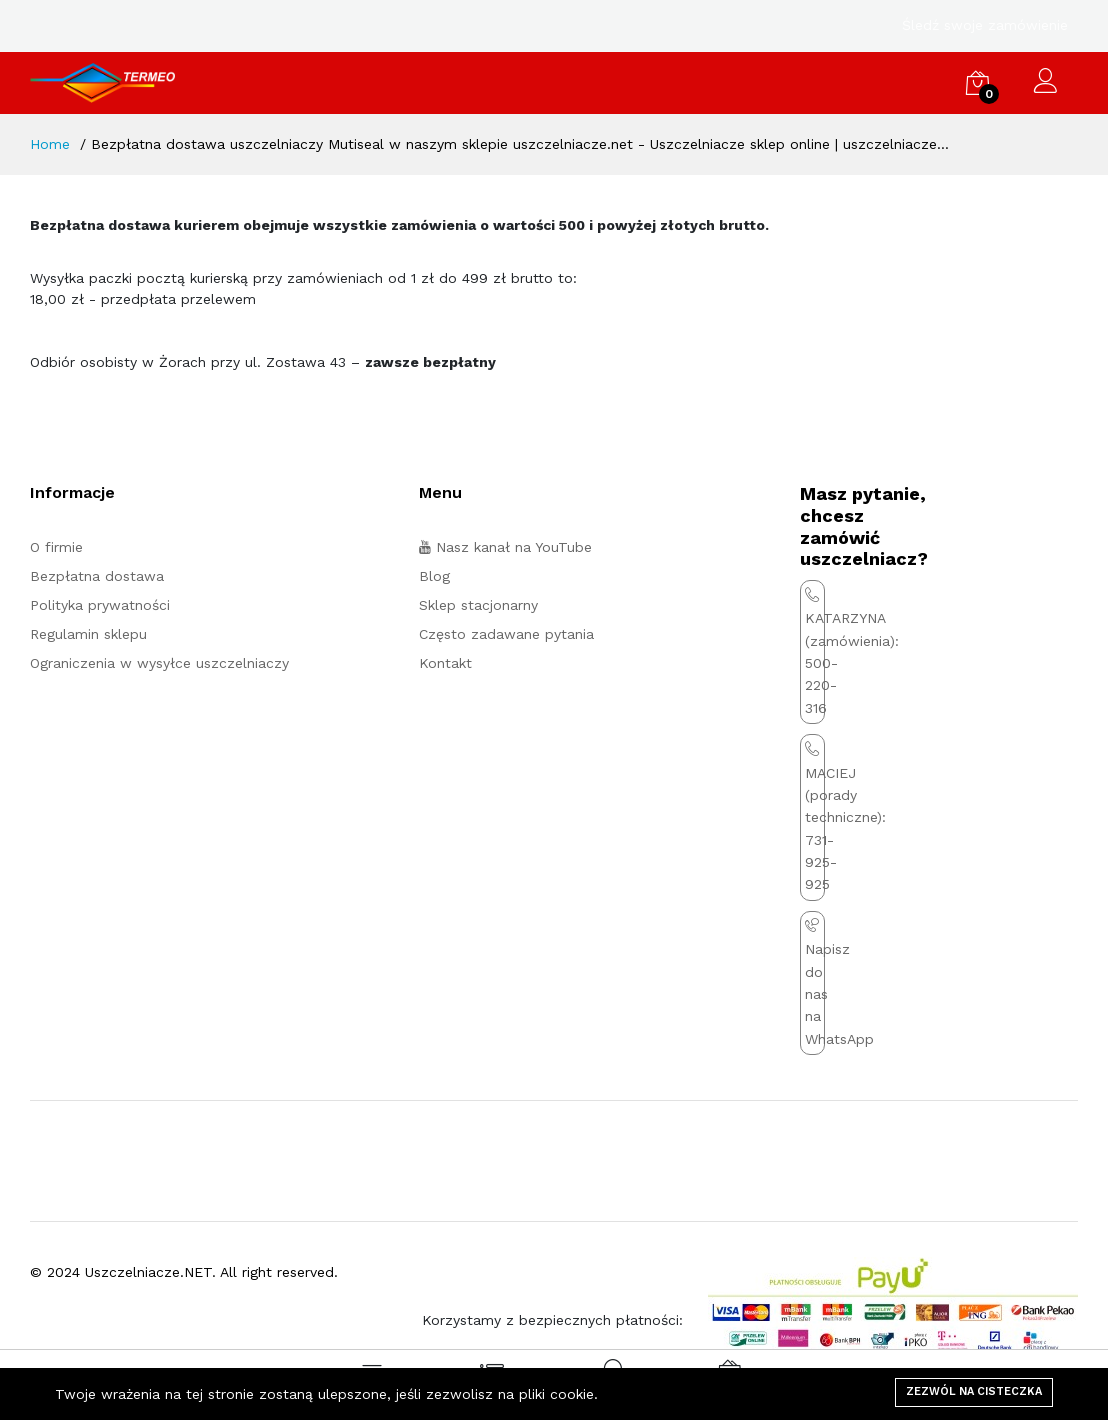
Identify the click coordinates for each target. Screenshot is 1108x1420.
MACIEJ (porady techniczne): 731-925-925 (845, 817)
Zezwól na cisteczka (974, 1391)
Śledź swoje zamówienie (985, 25)
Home (50, 144)
